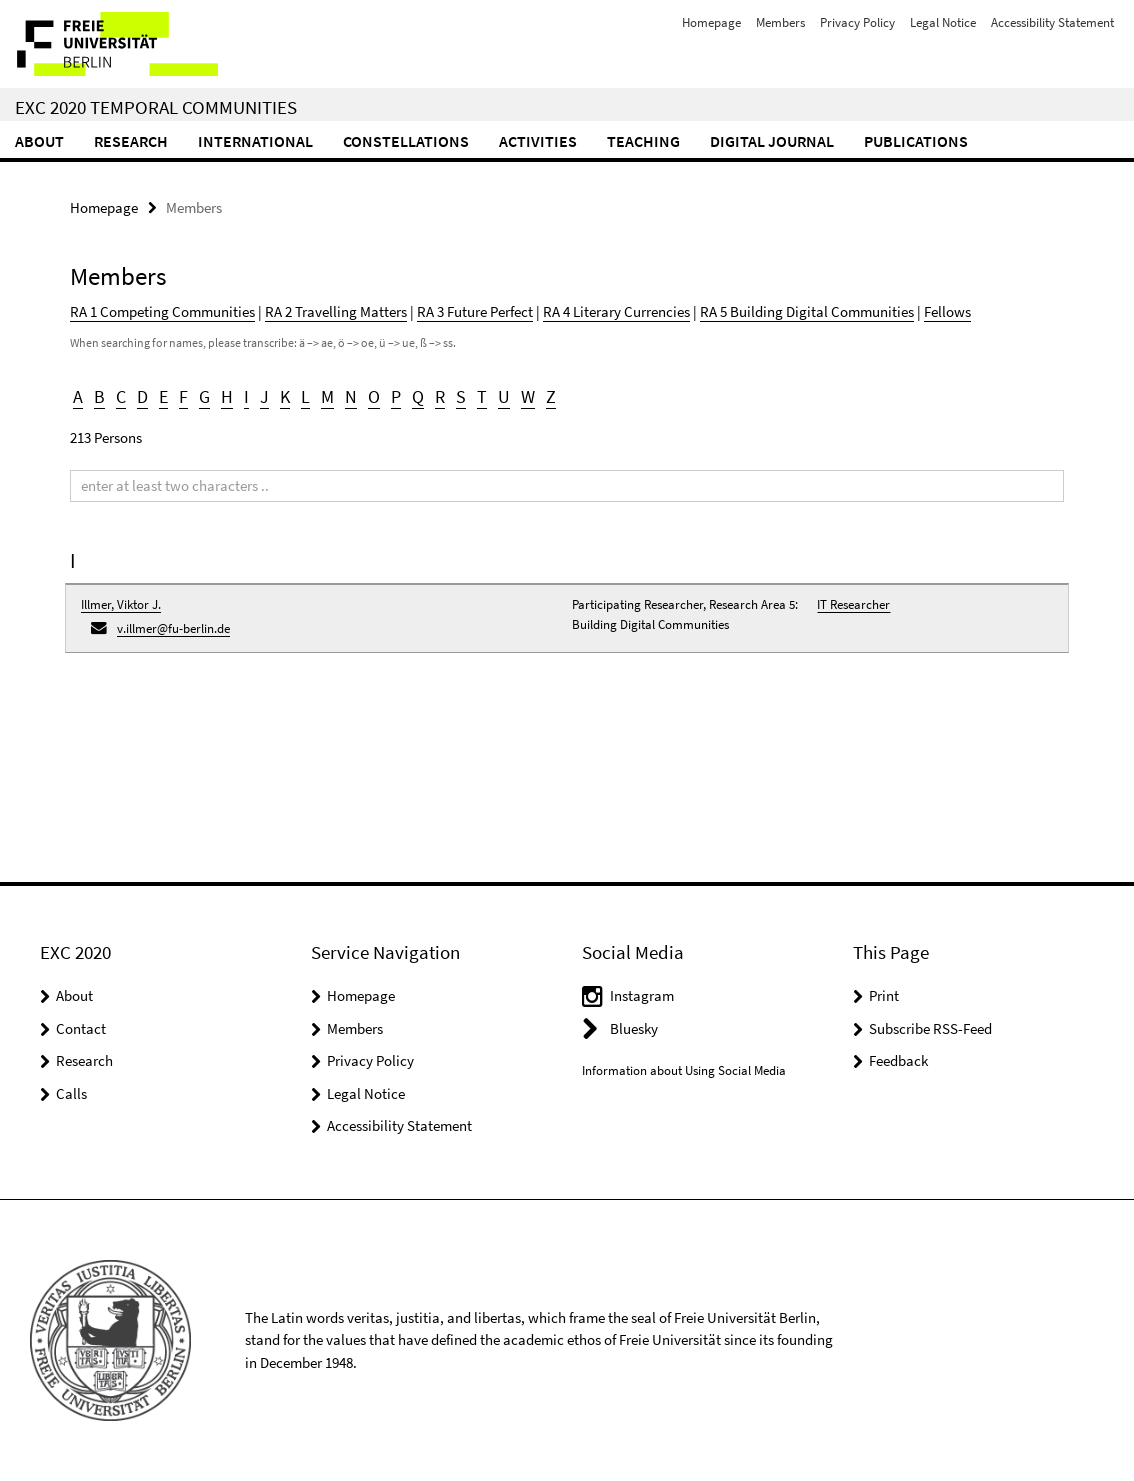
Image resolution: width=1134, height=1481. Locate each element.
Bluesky (634, 1028)
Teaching (643, 141)
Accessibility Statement (1052, 22)
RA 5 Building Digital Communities (807, 311)
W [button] (528, 396)
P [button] (396, 396)
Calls (71, 1093)
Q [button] (418, 396)
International (255, 141)
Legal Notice (943, 22)
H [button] (227, 396)
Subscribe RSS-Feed (930, 1028)
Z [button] (551, 396)
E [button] (163, 396)
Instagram (642, 995)
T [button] (482, 396)
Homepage (711, 22)
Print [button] (884, 995)
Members (780, 22)
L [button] (305, 396)
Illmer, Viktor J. (121, 604)
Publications (916, 141)
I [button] (246, 396)
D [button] (142, 396)
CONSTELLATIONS (406, 141)
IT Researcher (853, 604)
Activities (538, 141)
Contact (81, 1028)
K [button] (285, 396)
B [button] (99, 396)
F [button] (183, 396)
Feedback (898, 1060)
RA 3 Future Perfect (475, 311)
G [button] (204, 396)
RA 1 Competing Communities (162, 311)
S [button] (461, 396)
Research (131, 141)
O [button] (374, 396)
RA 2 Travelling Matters (336, 311)
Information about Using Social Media (684, 1070)
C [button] (121, 396)
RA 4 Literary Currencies (616, 311)
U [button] (504, 396)
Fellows (947, 311)
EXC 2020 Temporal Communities (156, 107)
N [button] (351, 396)
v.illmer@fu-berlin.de (173, 628)
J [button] (264, 396)
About (39, 141)
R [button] (440, 396)
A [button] (78, 396)
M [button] (327, 396)
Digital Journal (772, 141)
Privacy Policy (857, 22)
